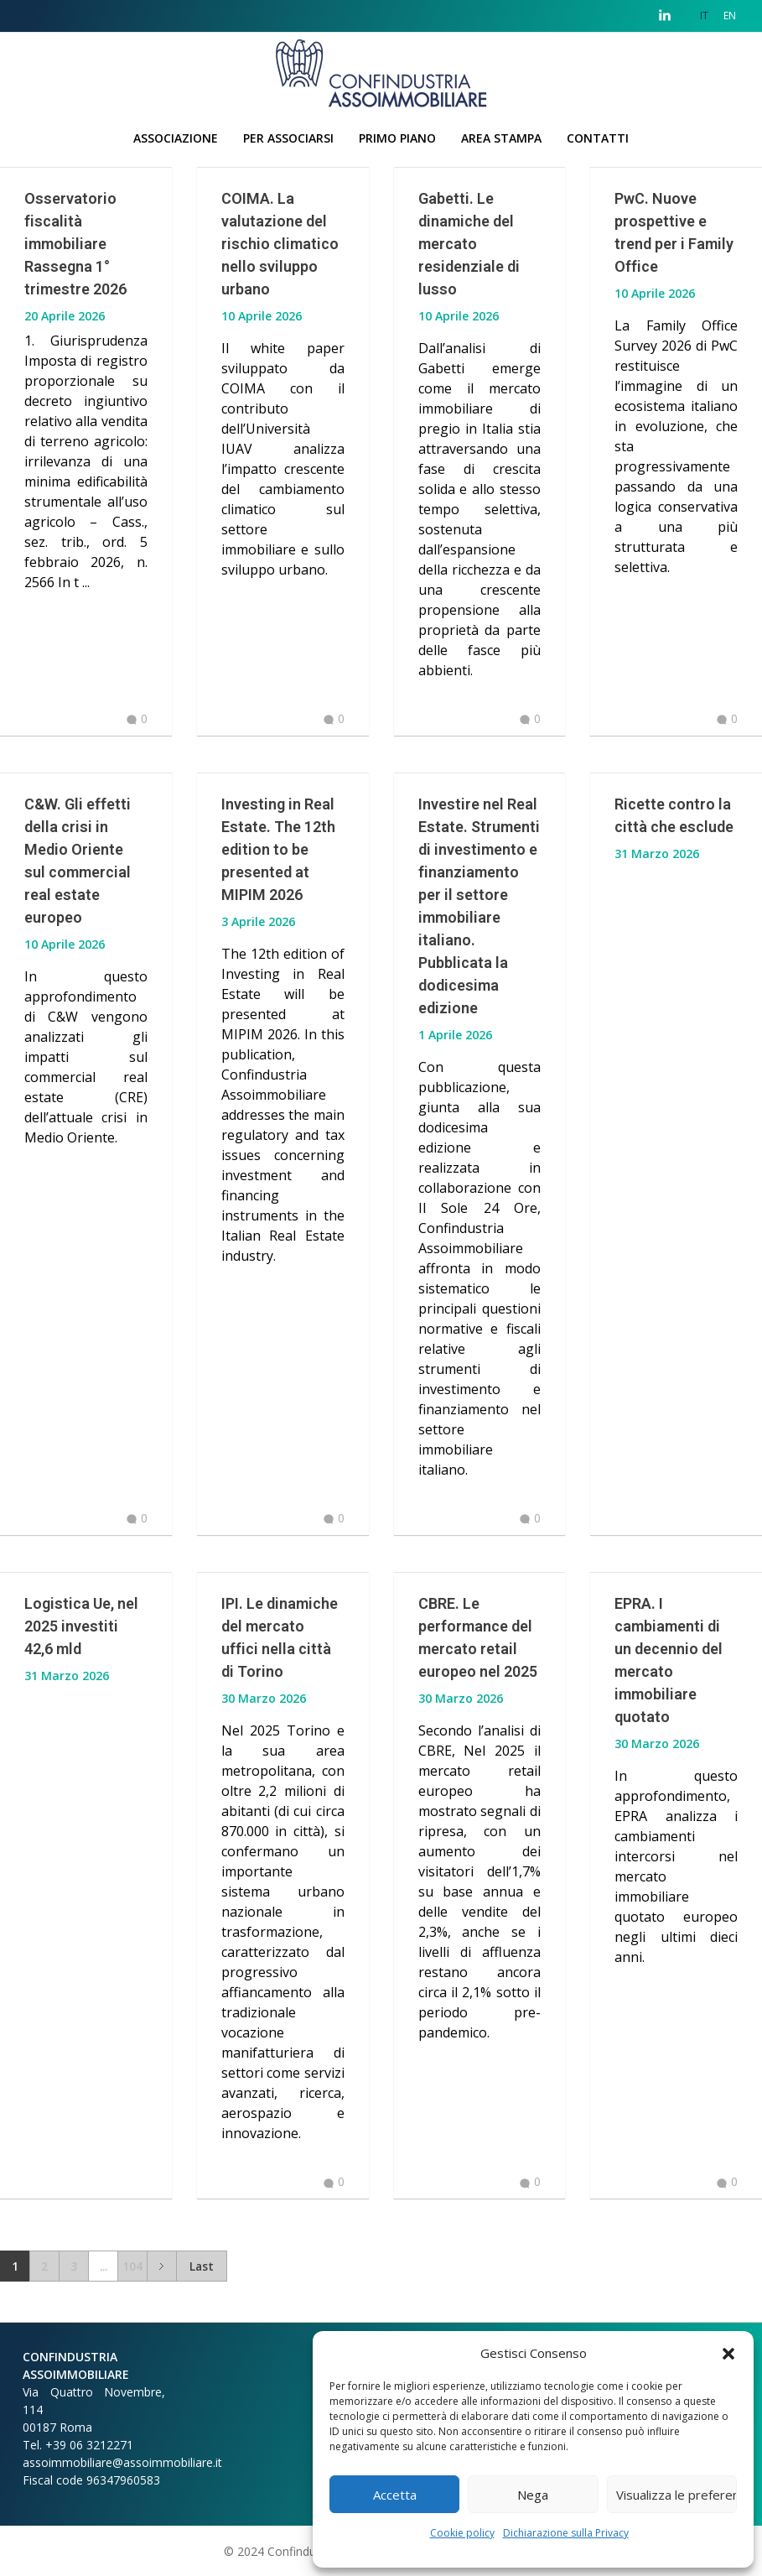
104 (132, 2266)
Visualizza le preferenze (676, 2494)
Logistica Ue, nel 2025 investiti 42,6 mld (81, 1626)
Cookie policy (462, 2533)
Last (201, 2266)
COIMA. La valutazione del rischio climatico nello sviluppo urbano (280, 244)
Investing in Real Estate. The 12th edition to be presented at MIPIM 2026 (278, 849)
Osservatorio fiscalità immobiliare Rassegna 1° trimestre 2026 (75, 244)
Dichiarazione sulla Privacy (566, 2533)
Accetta (395, 2494)
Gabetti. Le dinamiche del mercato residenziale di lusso (469, 244)
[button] (728, 2352)
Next (161, 2266)
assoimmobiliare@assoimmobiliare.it (122, 2462)
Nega (532, 2494)
